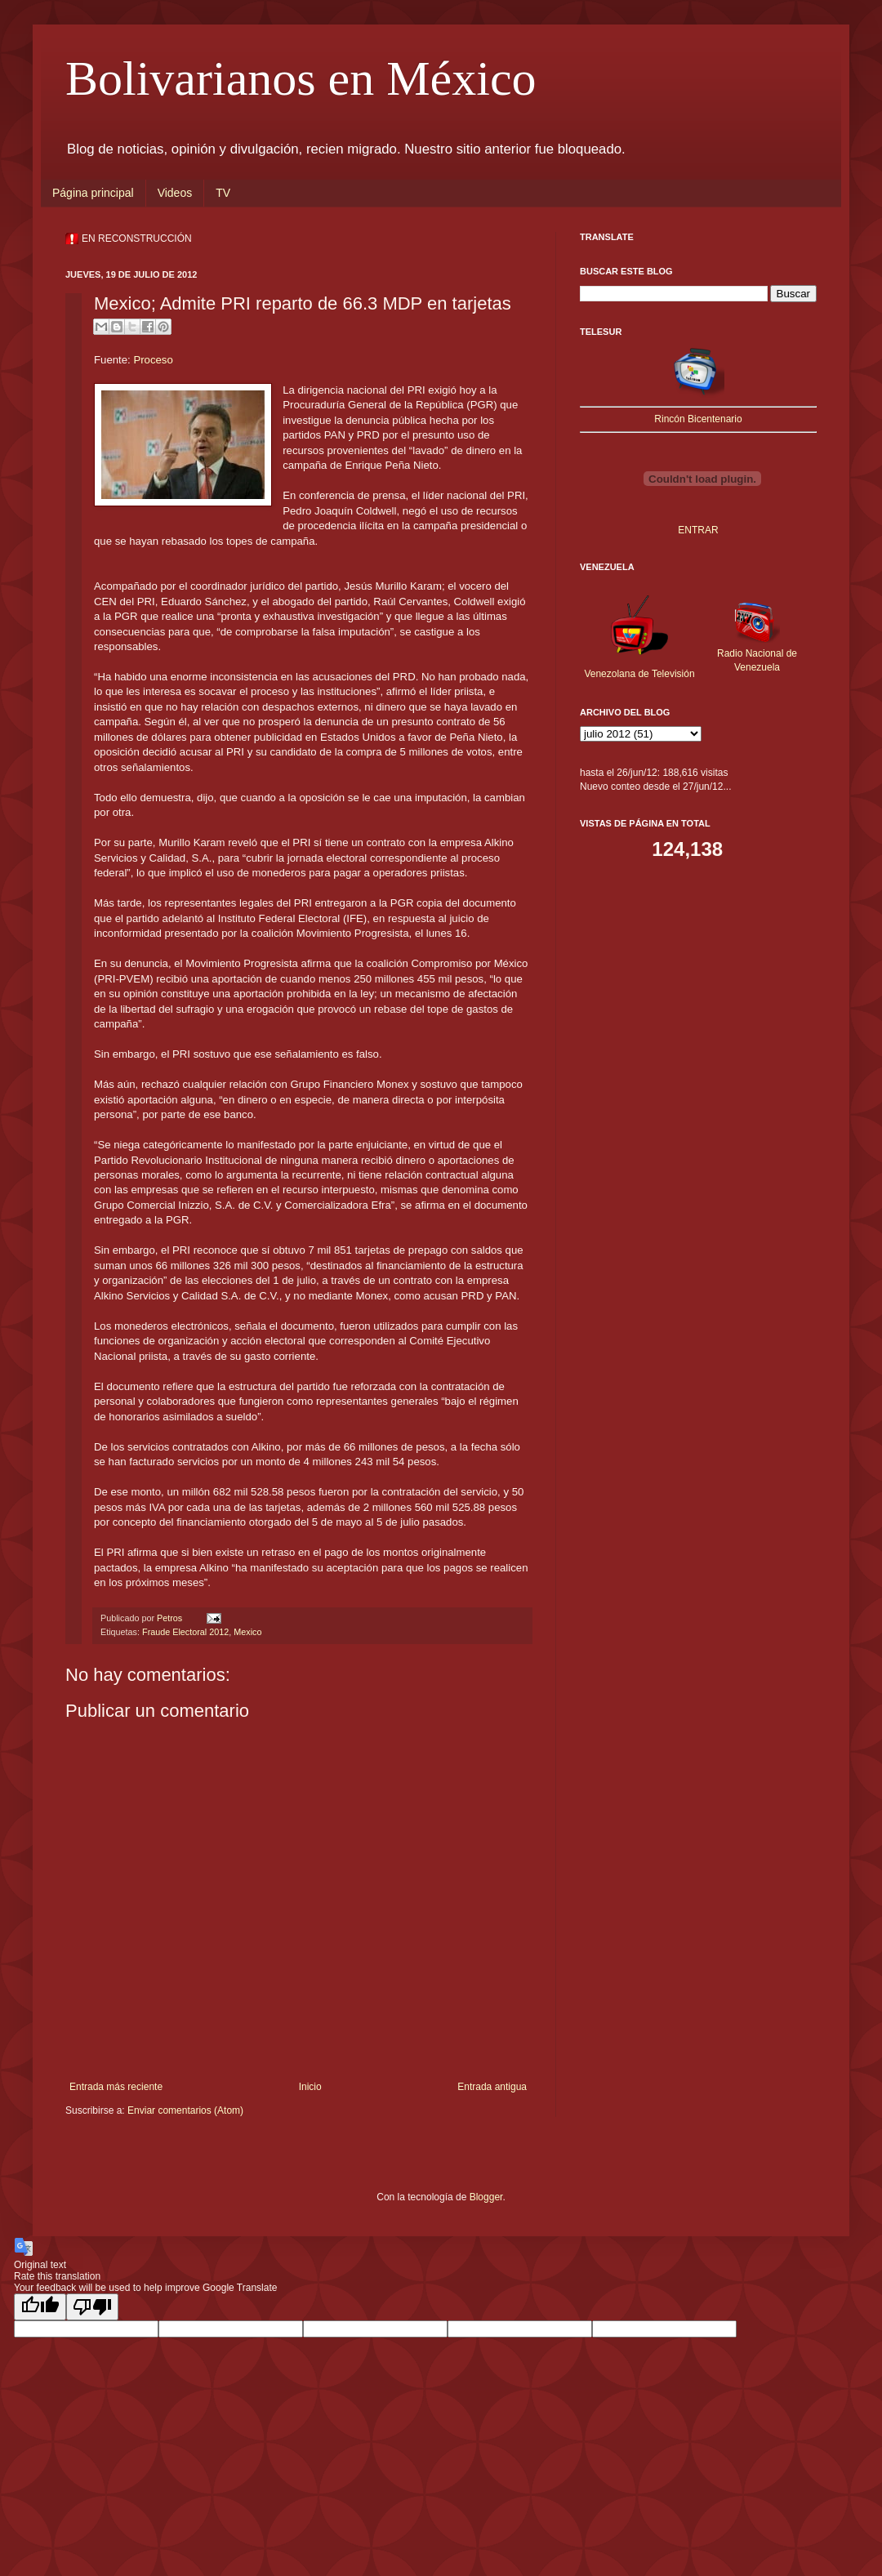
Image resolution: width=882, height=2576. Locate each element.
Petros (171, 1618)
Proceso (152, 360)
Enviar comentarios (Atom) (185, 2110)
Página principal (93, 192)
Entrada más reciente (116, 2086)
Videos (175, 192)
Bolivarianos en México (301, 78)
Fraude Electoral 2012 (185, 1632)
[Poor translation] (92, 2306)
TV (223, 192)
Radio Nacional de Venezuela (757, 653)
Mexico (247, 1632)
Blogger (486, 2197)
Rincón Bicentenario (698, 419)
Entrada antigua (492, 2086)
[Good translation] (40, 2306)
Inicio (310, 2086)
